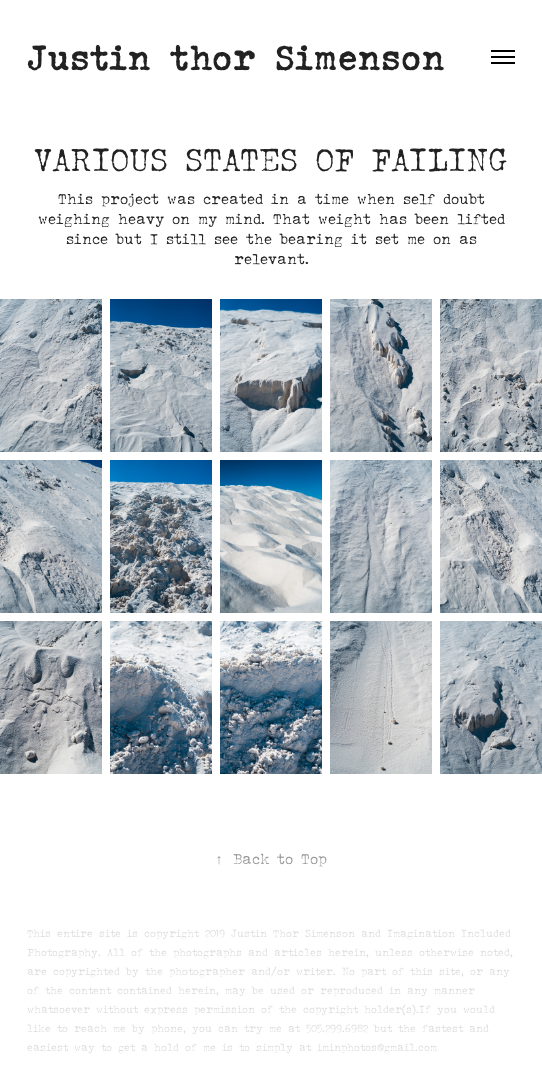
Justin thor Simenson (236, 56)
